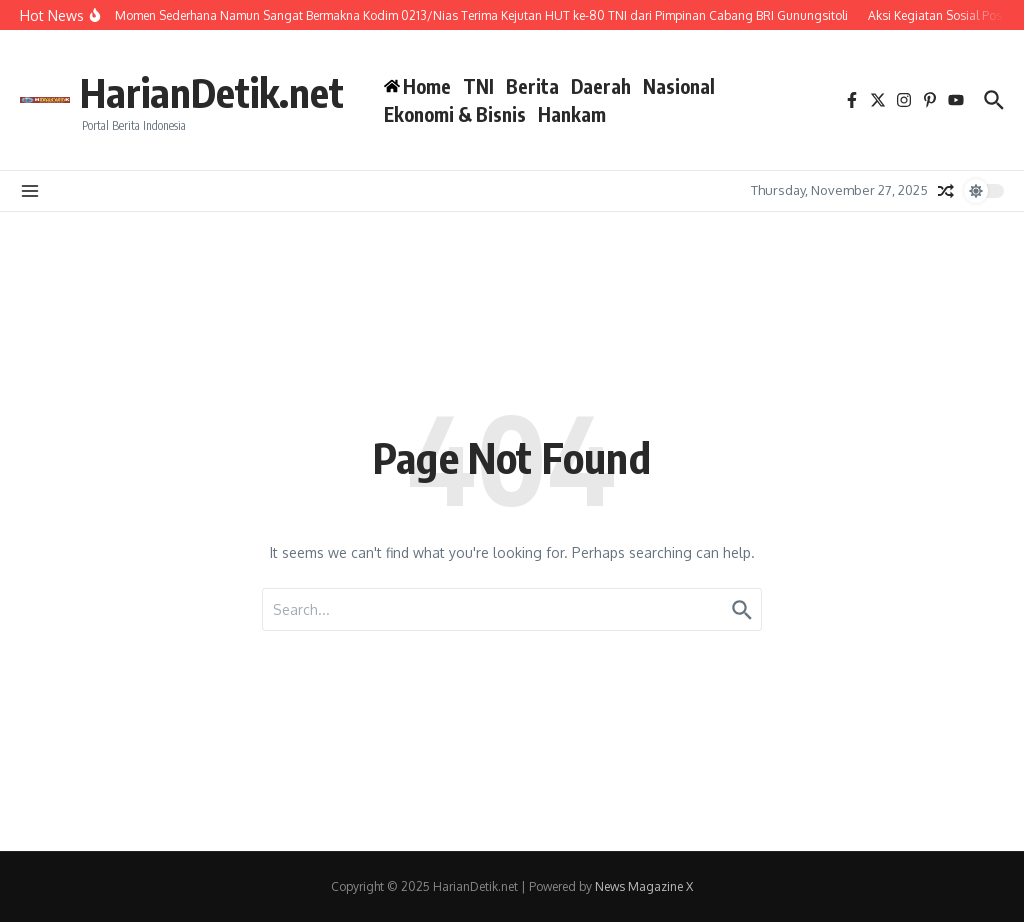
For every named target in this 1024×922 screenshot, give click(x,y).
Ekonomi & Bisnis (455, 114)
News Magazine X (644, 886)
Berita (532, 86)
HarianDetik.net (212, 92)
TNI (478, 86)
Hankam (572, 114)
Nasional (679, 86)
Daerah (601, 86)
